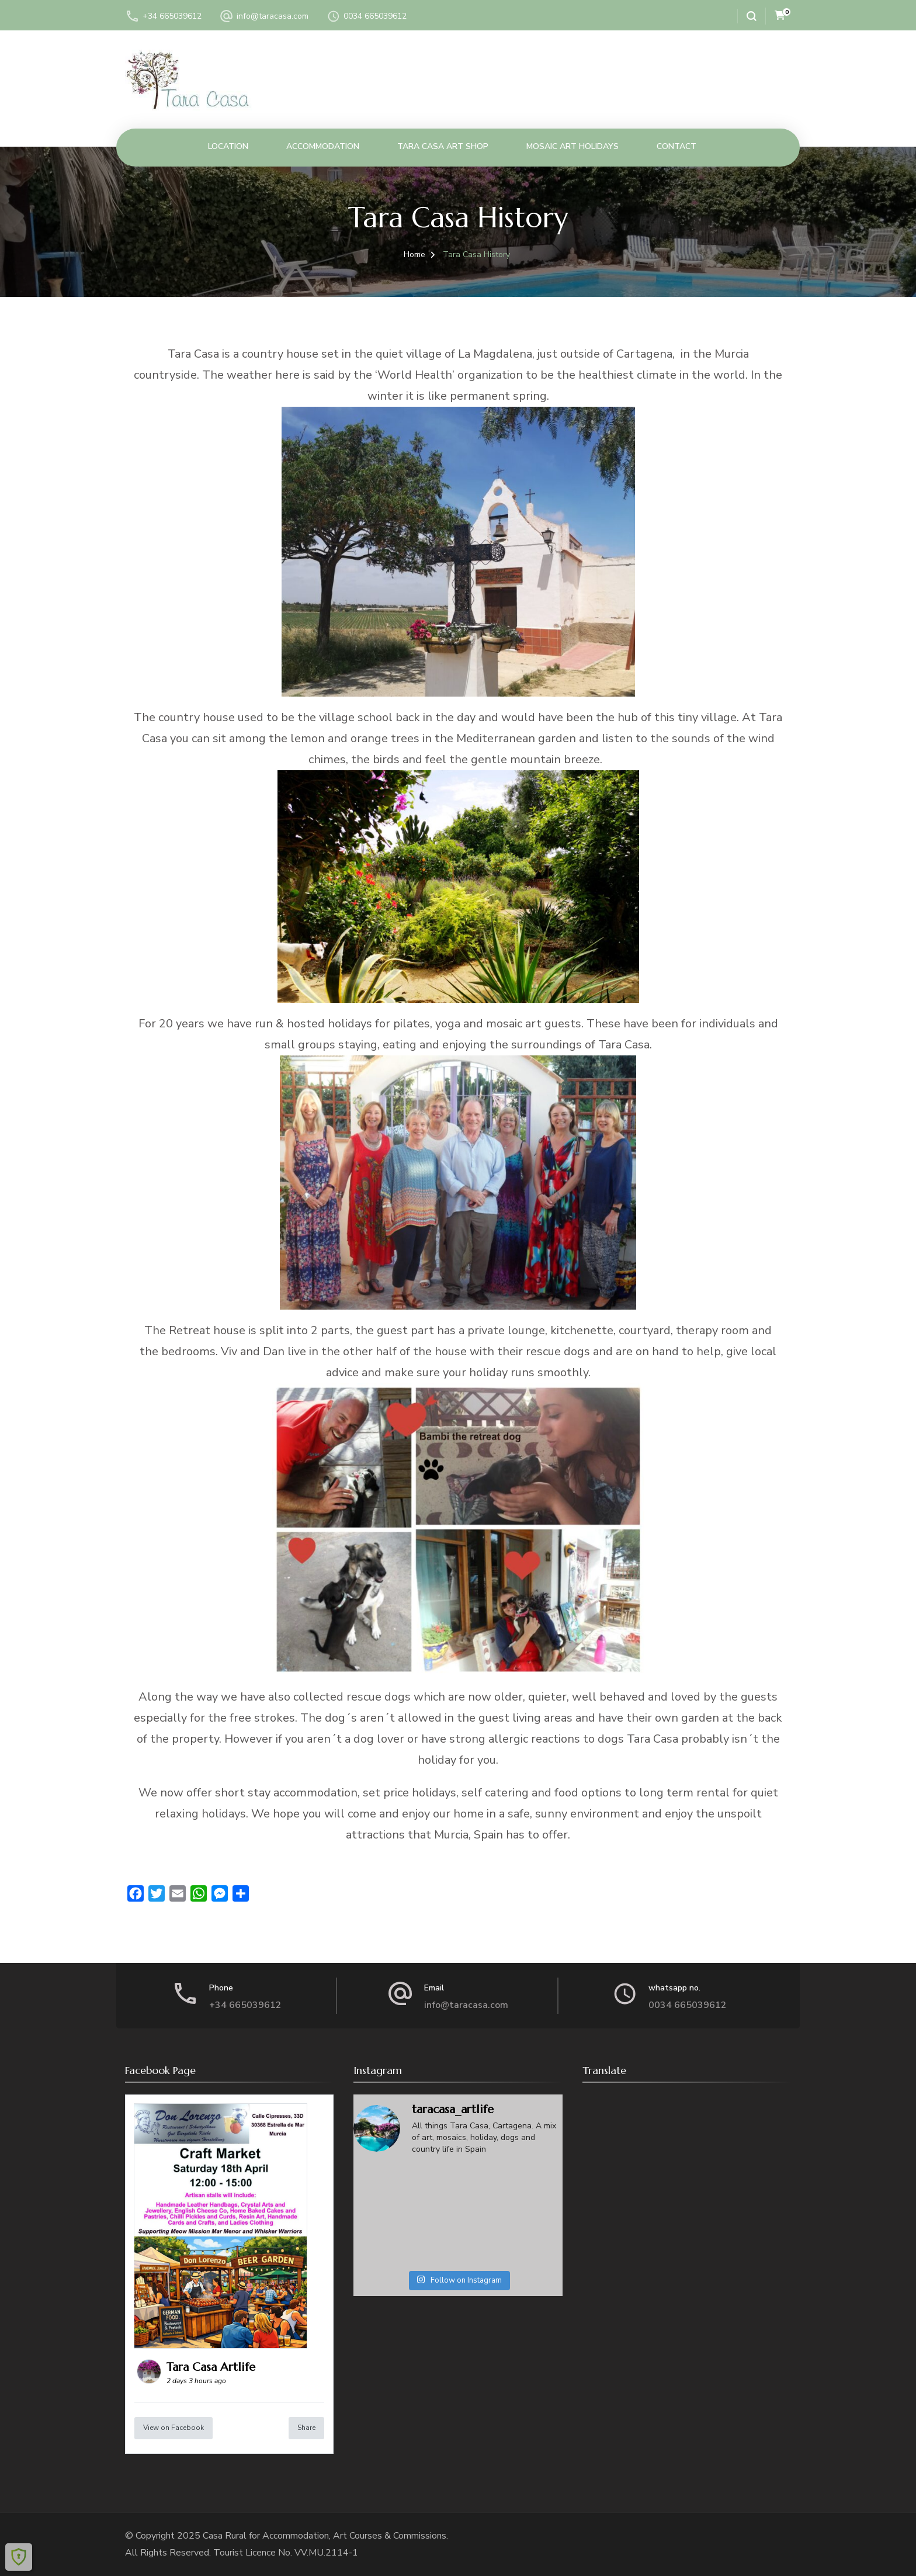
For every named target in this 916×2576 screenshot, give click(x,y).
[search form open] (747, 16)
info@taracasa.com (272, 16)
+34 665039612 (172, 16)
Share (306, 2427)
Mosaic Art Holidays (572, 146)
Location (228, 146)
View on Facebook (173, 2427)
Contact (676, 146)
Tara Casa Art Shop (442, 146)
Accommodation (322, 146)
